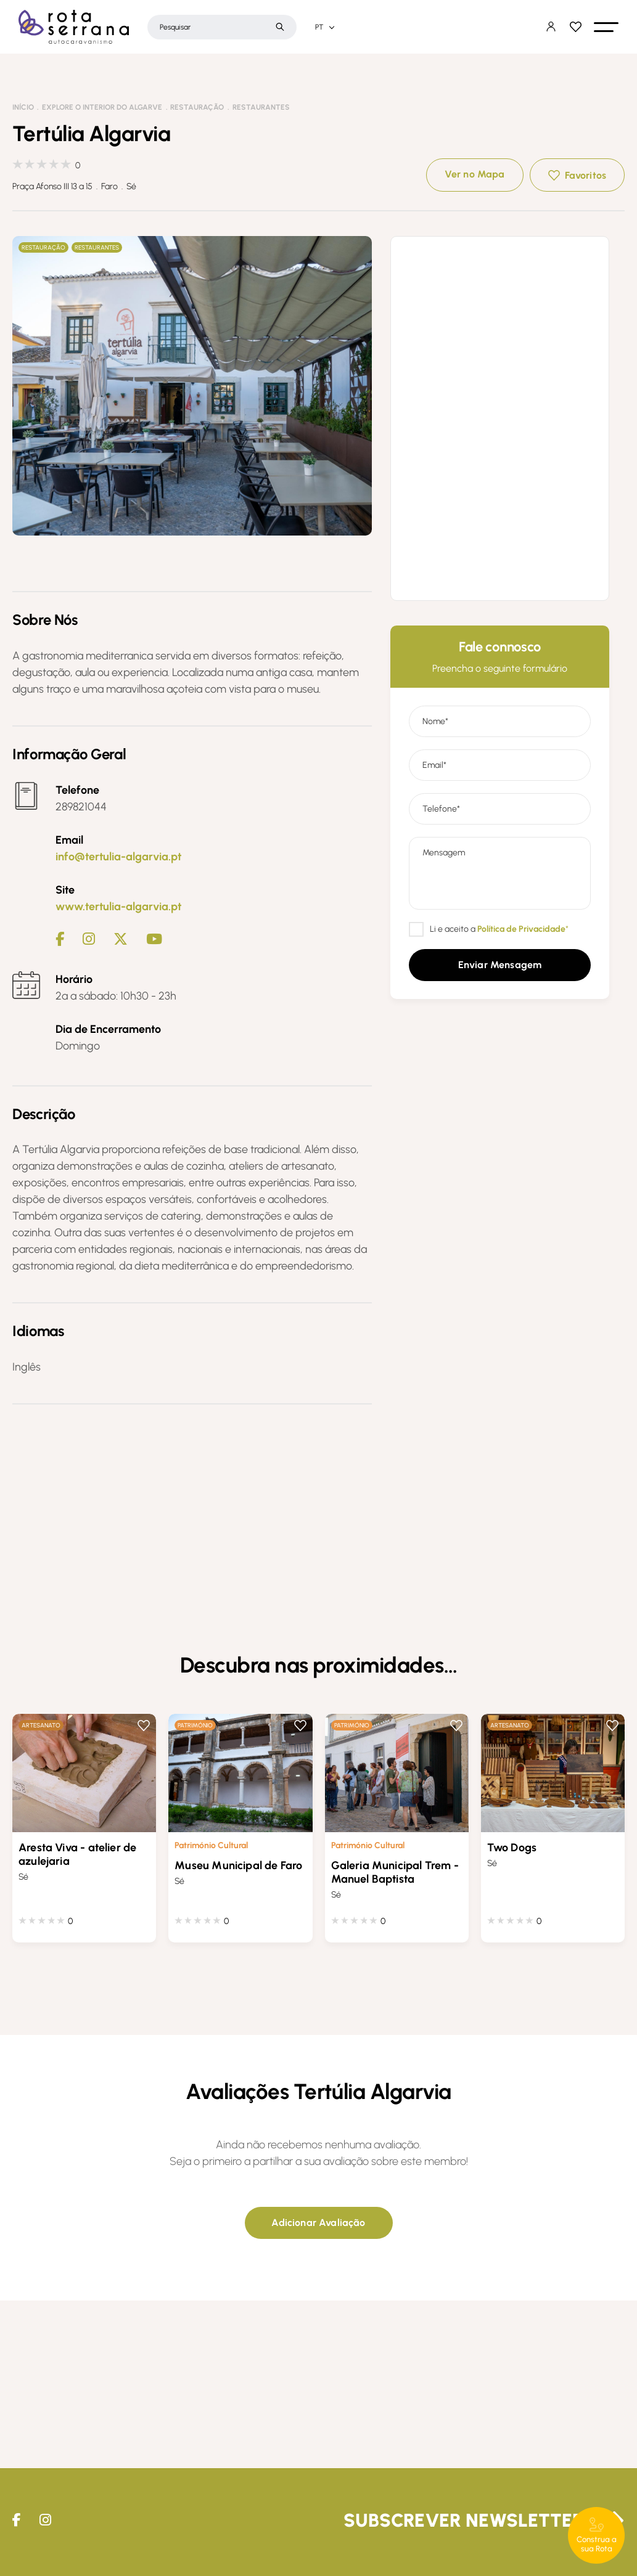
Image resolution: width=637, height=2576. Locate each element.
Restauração (197, 107)
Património (195, 1725)
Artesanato (41, 1725)
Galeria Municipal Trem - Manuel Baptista (395, 1872)
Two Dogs (511, 1847)
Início (23, 107)
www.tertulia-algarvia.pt (118, 906)
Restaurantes (261, 107)
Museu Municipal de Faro (238, 1865)
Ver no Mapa (475, 174)
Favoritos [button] (585, 175)
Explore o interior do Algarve (102, 107)
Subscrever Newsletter (463, 2520)
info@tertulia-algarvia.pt (118, 856)
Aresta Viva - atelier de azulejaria (77, 1854)
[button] (606, 27)
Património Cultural (211, 1845)
